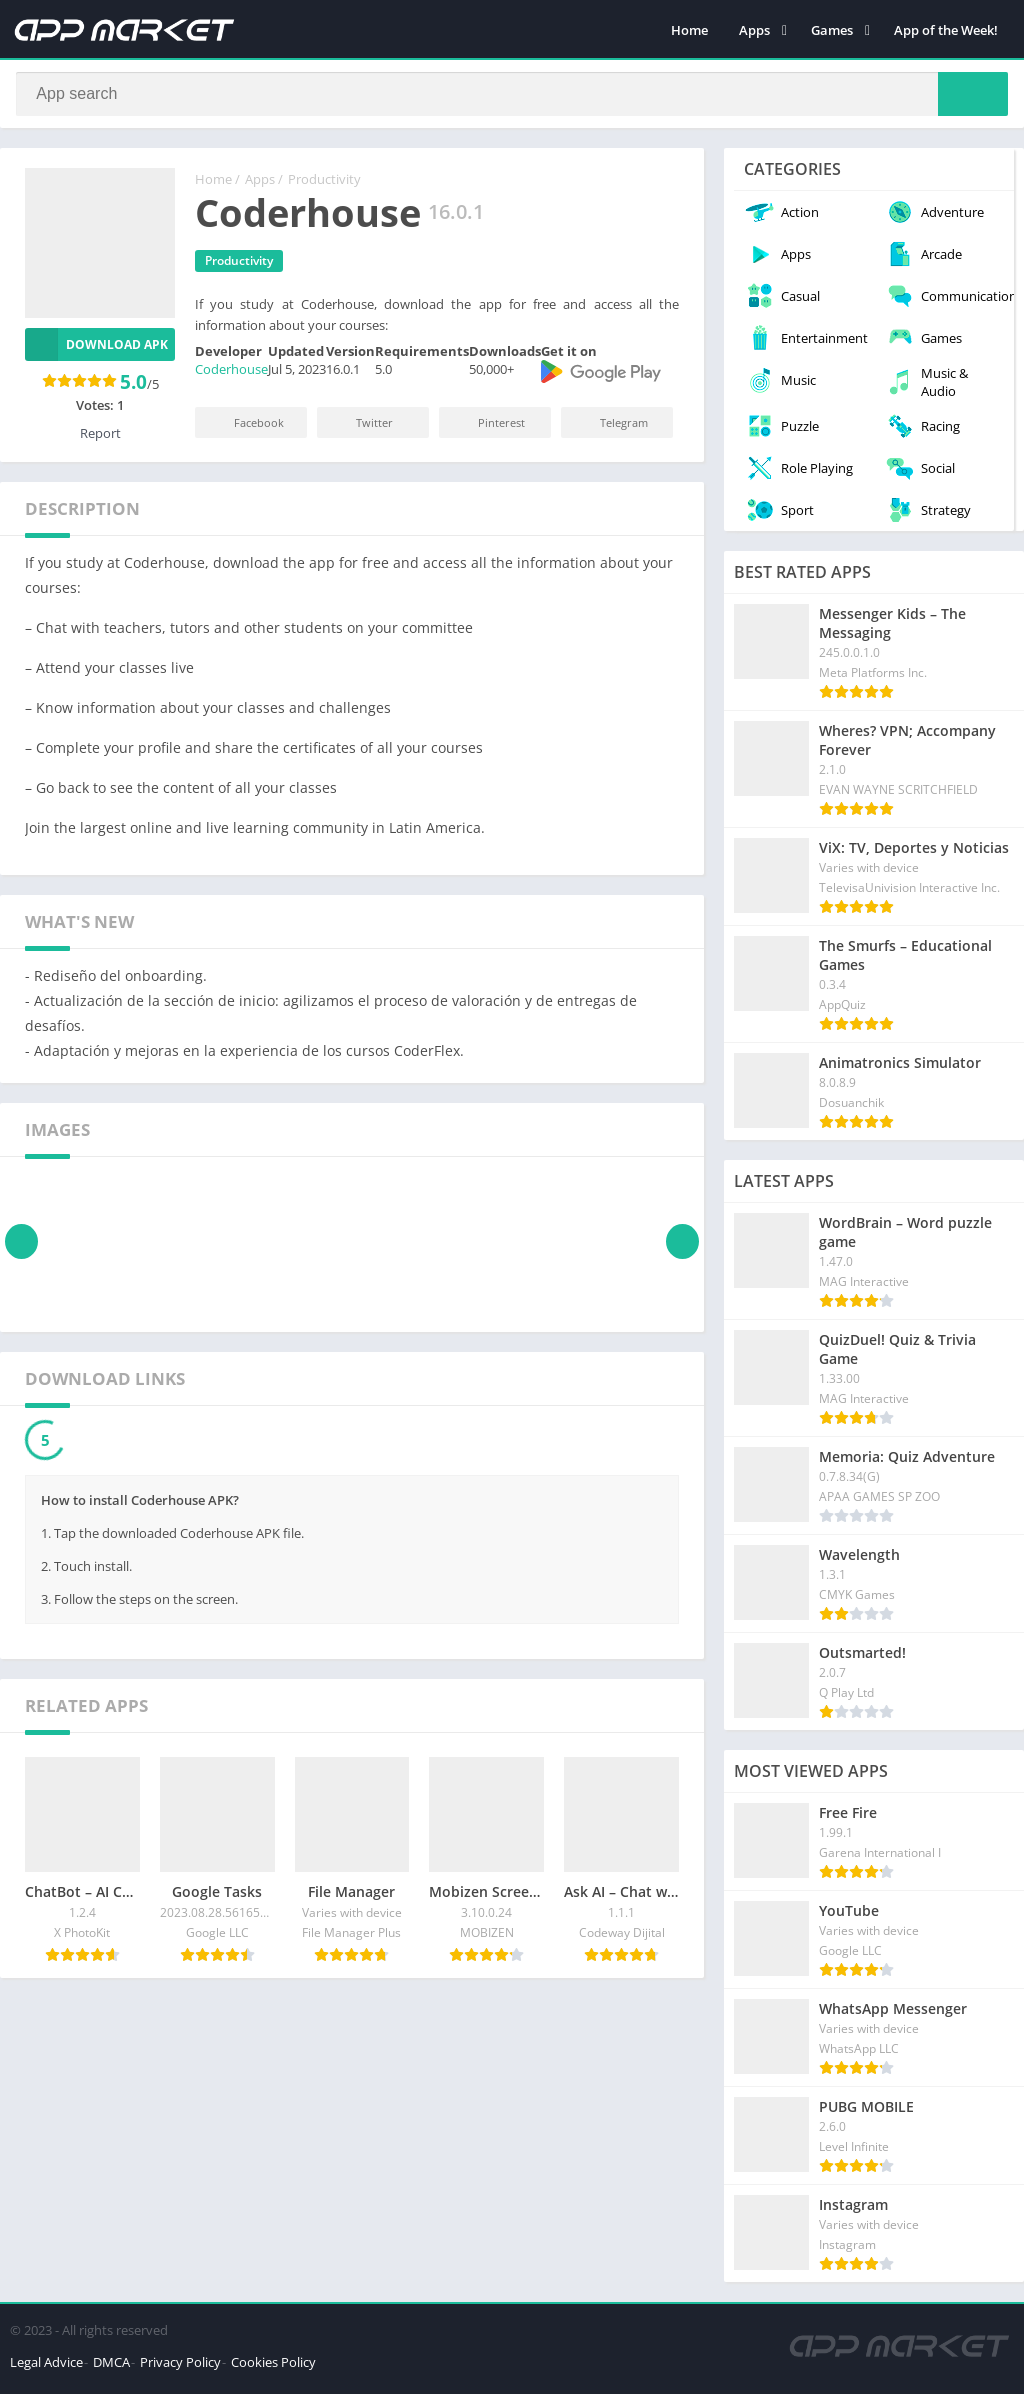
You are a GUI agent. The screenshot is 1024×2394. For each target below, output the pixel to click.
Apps (754, 30)
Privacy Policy (180, 2368)
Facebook (245, 428)
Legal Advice (46, 2368)
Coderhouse (231, 375)
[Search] (512, 97)
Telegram (610, 428)
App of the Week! (946, 30)
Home (689, 30)
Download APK (96, 350)
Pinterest (488, 428)
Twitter (361, 428)
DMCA (111, 2368)
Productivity (324, 185)
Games (832, 30)
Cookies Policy (273, 2368)
